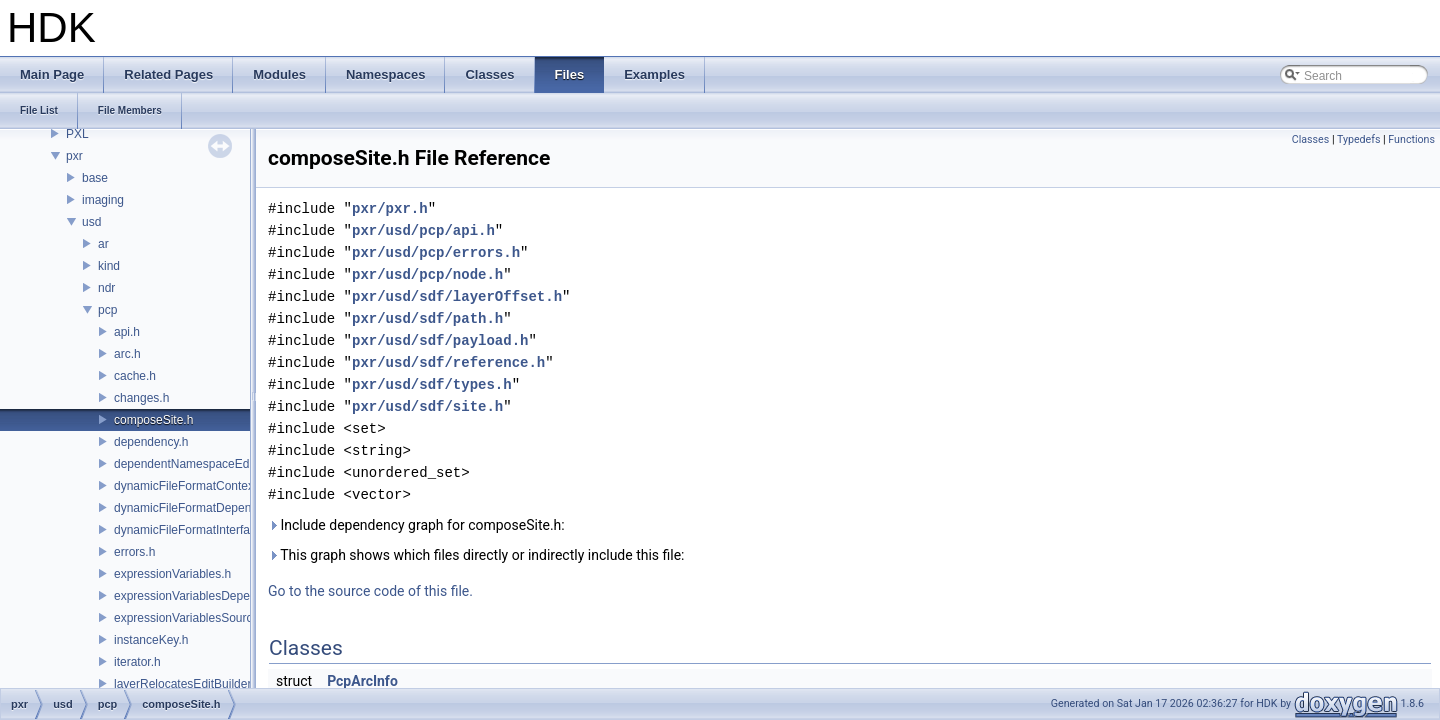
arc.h (127, 354)
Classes (1310, 139)
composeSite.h (153, 420)
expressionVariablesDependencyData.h (219, 596)
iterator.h (137, 662)
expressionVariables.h (172, 574)
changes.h (141, 398)
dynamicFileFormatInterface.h (193, 530)
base (95, 178)
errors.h (134, 552)
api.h (127, 332)
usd (91, 222)
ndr (106, 288)
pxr (74, 156)
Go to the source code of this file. (370, 591)
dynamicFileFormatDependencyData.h (216, 508)
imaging (103, 200)
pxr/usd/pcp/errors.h (436, 252)
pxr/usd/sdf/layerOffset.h (457, 296)
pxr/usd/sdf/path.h (427, 318)
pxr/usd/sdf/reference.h (448, 362)
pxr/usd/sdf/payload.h (440, 340)
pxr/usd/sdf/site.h (427, 406)
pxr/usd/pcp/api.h (423, 230)
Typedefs (1359, 139)
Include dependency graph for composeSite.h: (416, 525)
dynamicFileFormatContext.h (190, 486)
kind (109, 266)
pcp (107, 310)
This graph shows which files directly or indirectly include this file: (476, 555)
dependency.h (151, 442)
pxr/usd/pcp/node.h (427, 274)
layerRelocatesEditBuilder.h (187, 684)
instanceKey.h (151, 640)
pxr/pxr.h (390, 208)
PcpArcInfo (362, 681)
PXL (77, 134)
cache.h (135, 376)
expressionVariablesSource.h (191, 618)
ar (103, 244)
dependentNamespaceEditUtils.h (201, 464)
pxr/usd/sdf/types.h (432, 384)
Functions (1411, 139)
